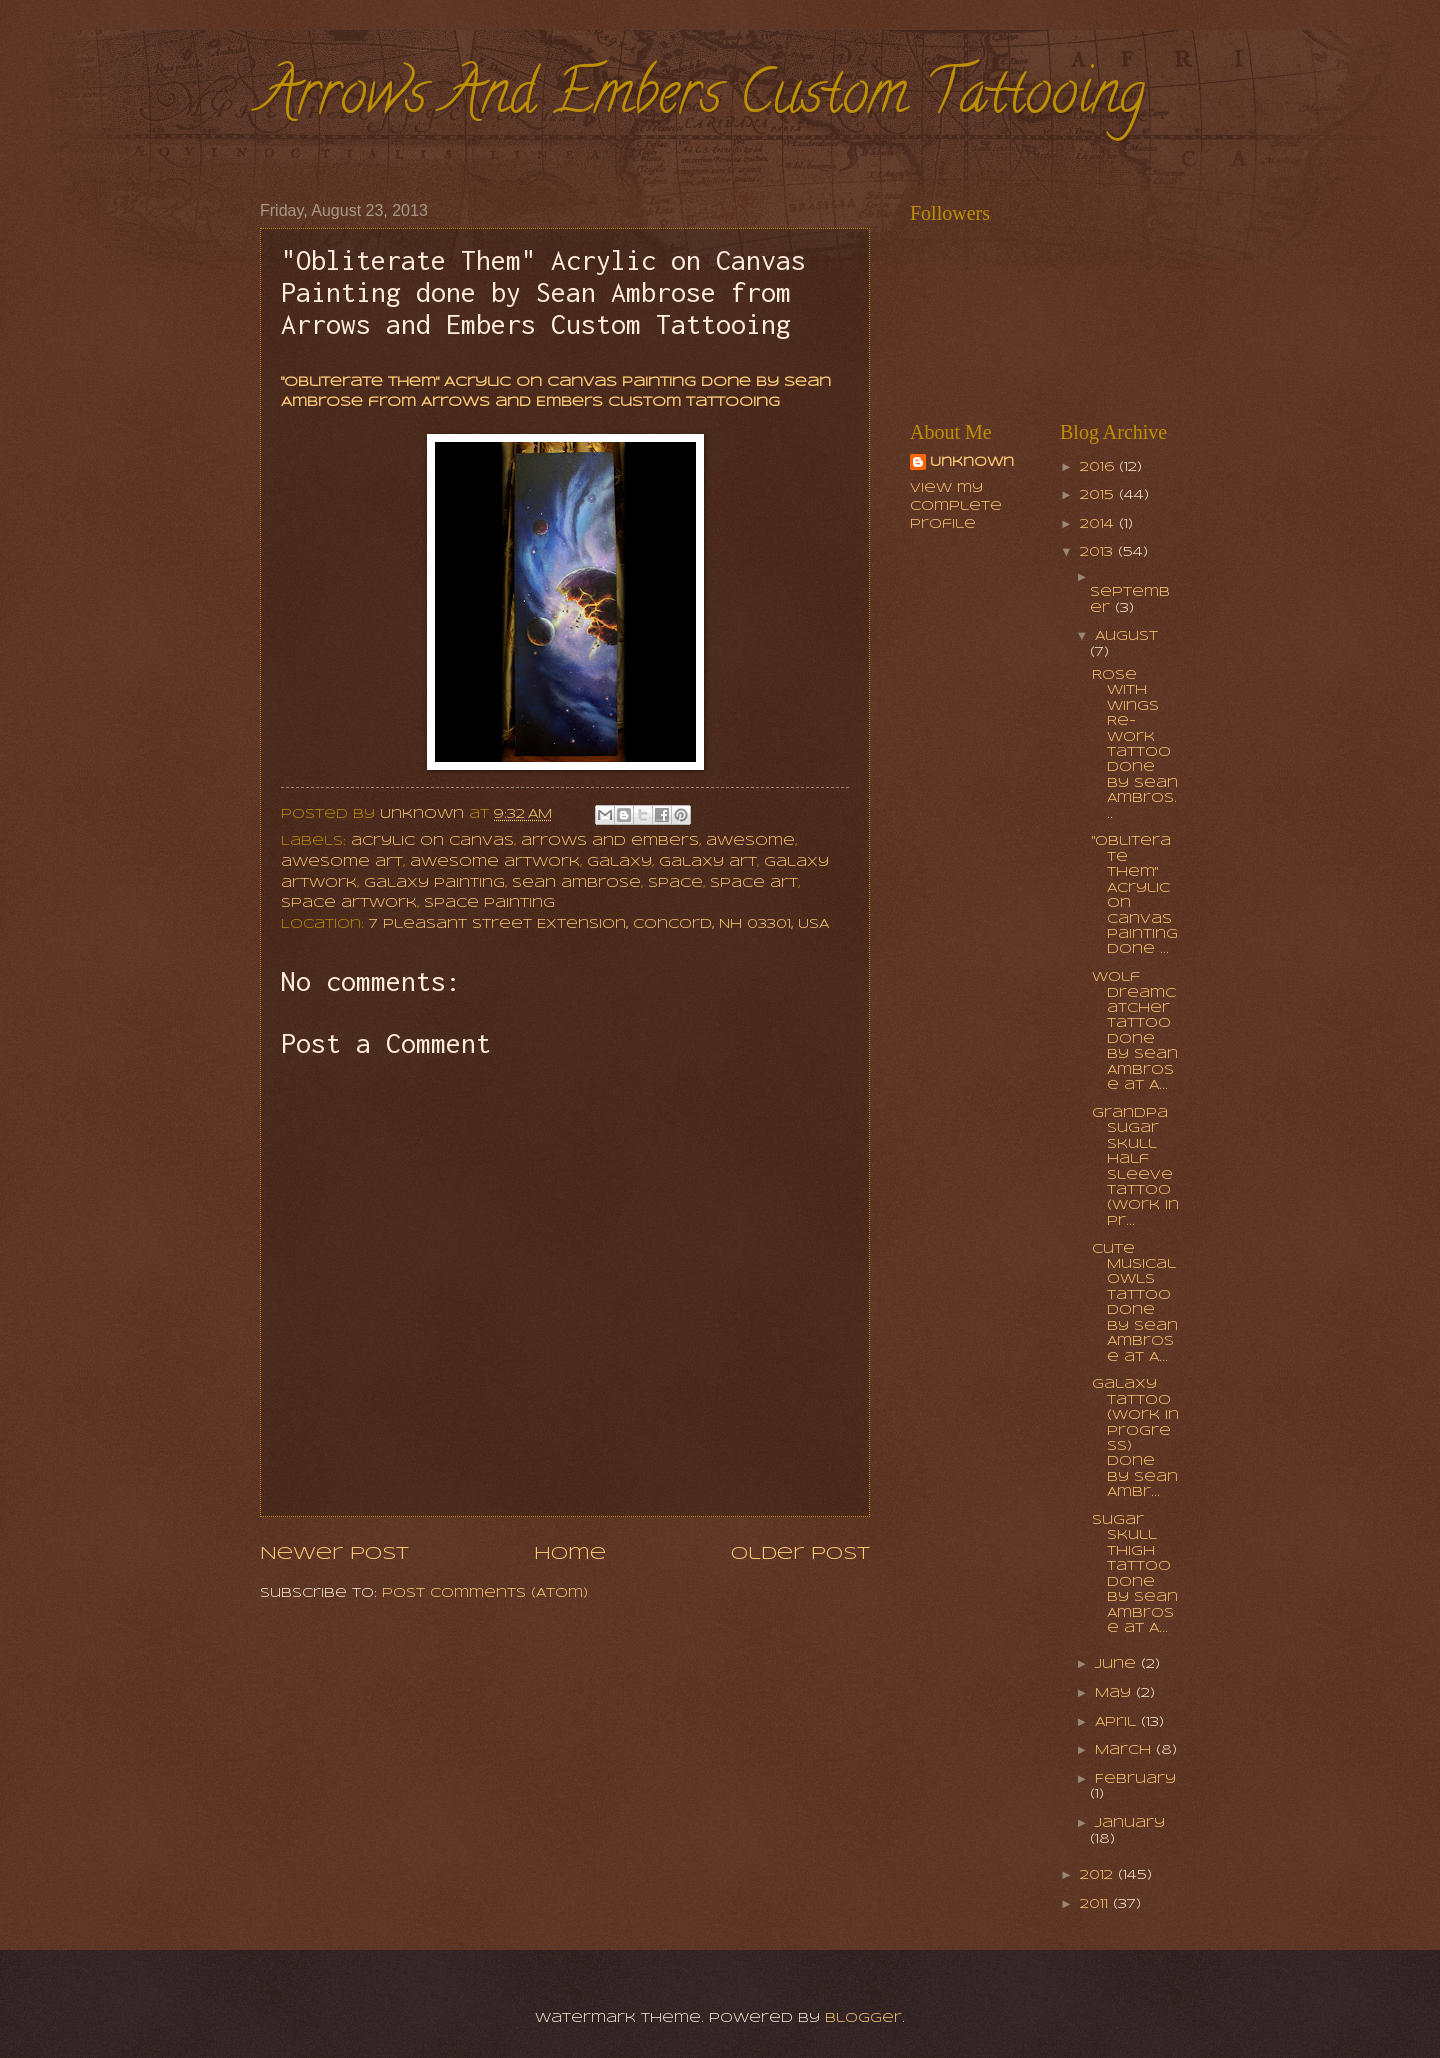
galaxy (619, 862)
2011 (1096, 1904)
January (1130, 1823)
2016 (1099, 467)
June (1118, 1664)
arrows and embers (610, 841)
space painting (489, 903)
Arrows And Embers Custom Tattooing (702, 99)
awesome (750, 841)
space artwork (349, 903)
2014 (1099, 524)
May (1115, 1693)
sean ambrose (576, 883)
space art (754, 883)
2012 (1099, 1875)
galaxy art (708, 862)
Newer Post (334, 1554)
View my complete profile (956, 506)
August (1126, 636)
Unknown (972, 462)
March (1125, 1750)
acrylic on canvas (432, 841)
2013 (1099, 552)
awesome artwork (495, 862)
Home (570, 1554)
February (1135, 1779)
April (1118, 1722)
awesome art (342, 862)
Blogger (863, 2018)
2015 (1099, 495)
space (675, 883)
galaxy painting (434, 883)
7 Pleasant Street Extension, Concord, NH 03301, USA (599, 924)
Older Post (800, 1554)
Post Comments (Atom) (485, 1593)
